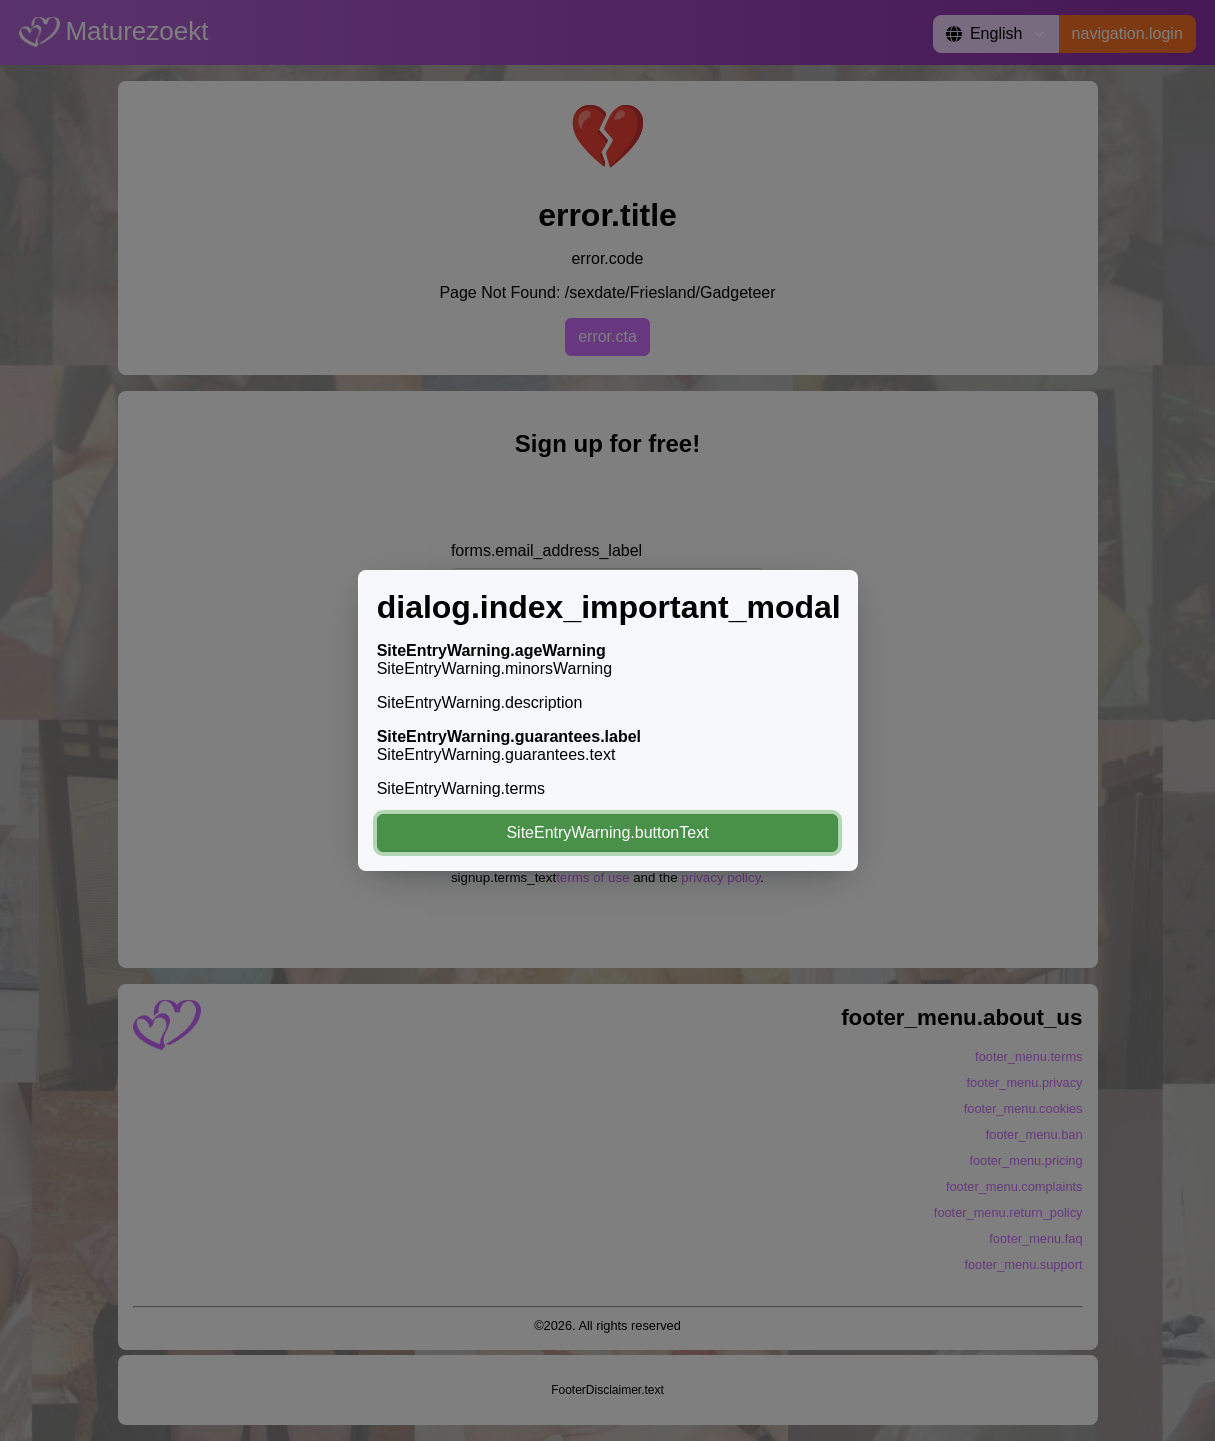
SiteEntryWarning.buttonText (607, 832)
